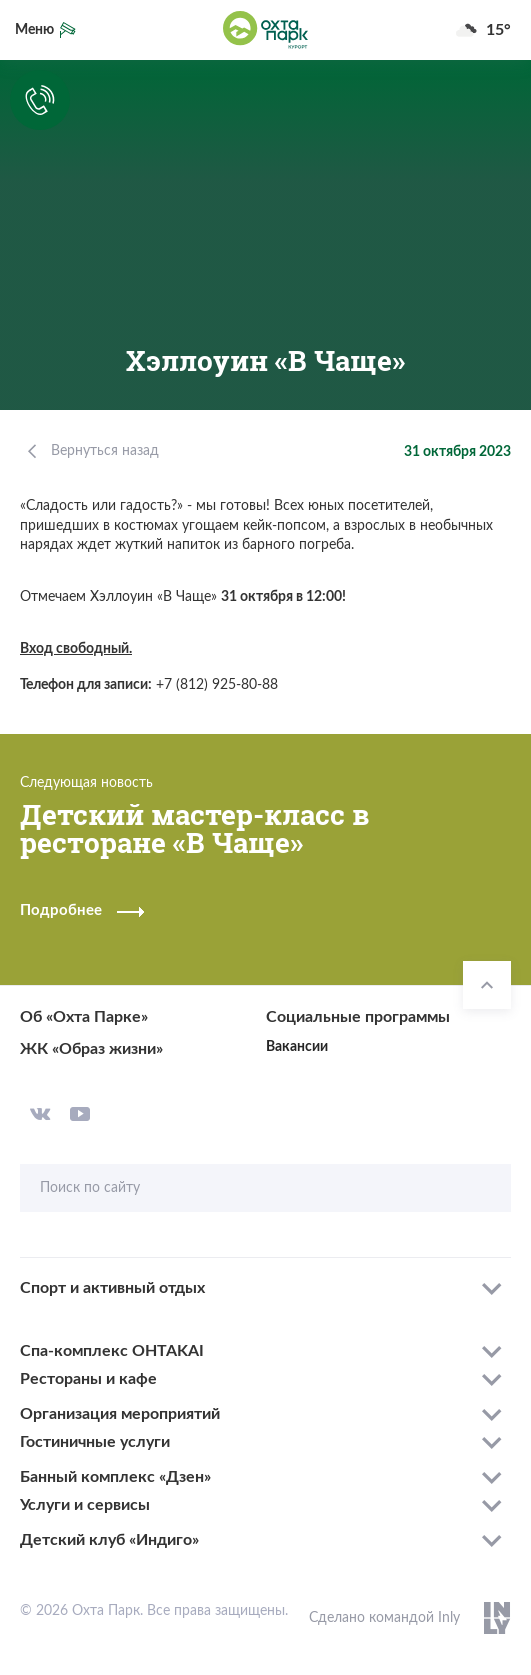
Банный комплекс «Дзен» (115, 1477)
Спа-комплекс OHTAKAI (112, 1351)
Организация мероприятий (120, 1414)
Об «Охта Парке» (84, 1017)
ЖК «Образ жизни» (91, 1049)
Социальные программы (358, 1017)
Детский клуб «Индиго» (109, 1540)
